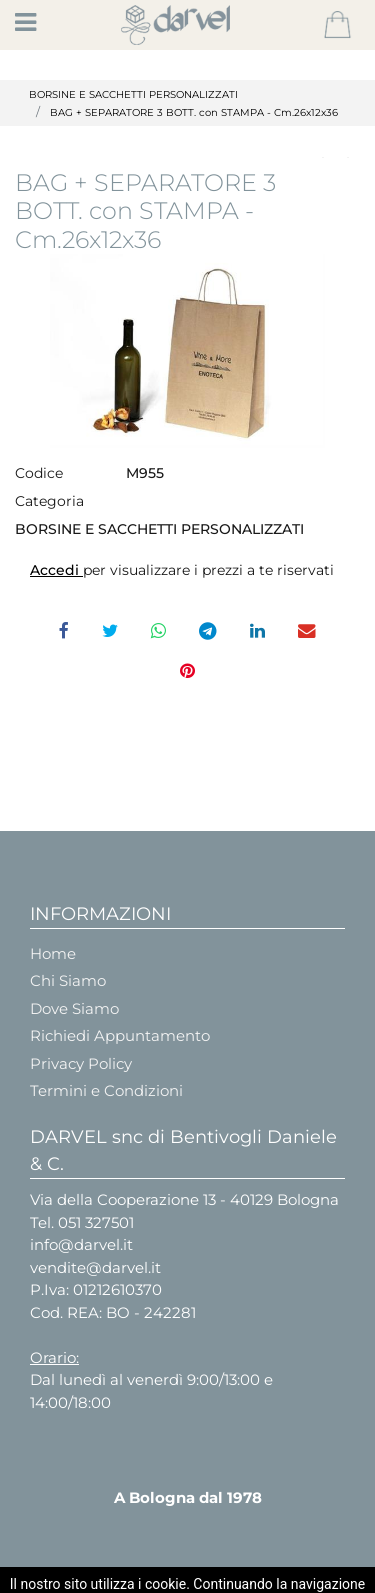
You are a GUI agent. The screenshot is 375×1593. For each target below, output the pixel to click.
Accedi (56, 570)
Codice (39, 473)
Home (53, 953)
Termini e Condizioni (106, 1090)
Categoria (49, 501)
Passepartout (237, 1575)
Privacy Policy (81, 1063)
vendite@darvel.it (95, 1267)
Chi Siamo (68, 980)
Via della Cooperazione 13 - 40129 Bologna (184, 1199)
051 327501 (96, 1222)
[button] (337, 25)
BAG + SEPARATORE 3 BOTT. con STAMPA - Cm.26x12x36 (194, 112)
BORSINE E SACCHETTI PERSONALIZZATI (133, 94)
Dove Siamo (74, 1008)
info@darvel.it (81, 1244)
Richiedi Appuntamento (120, 1035)
